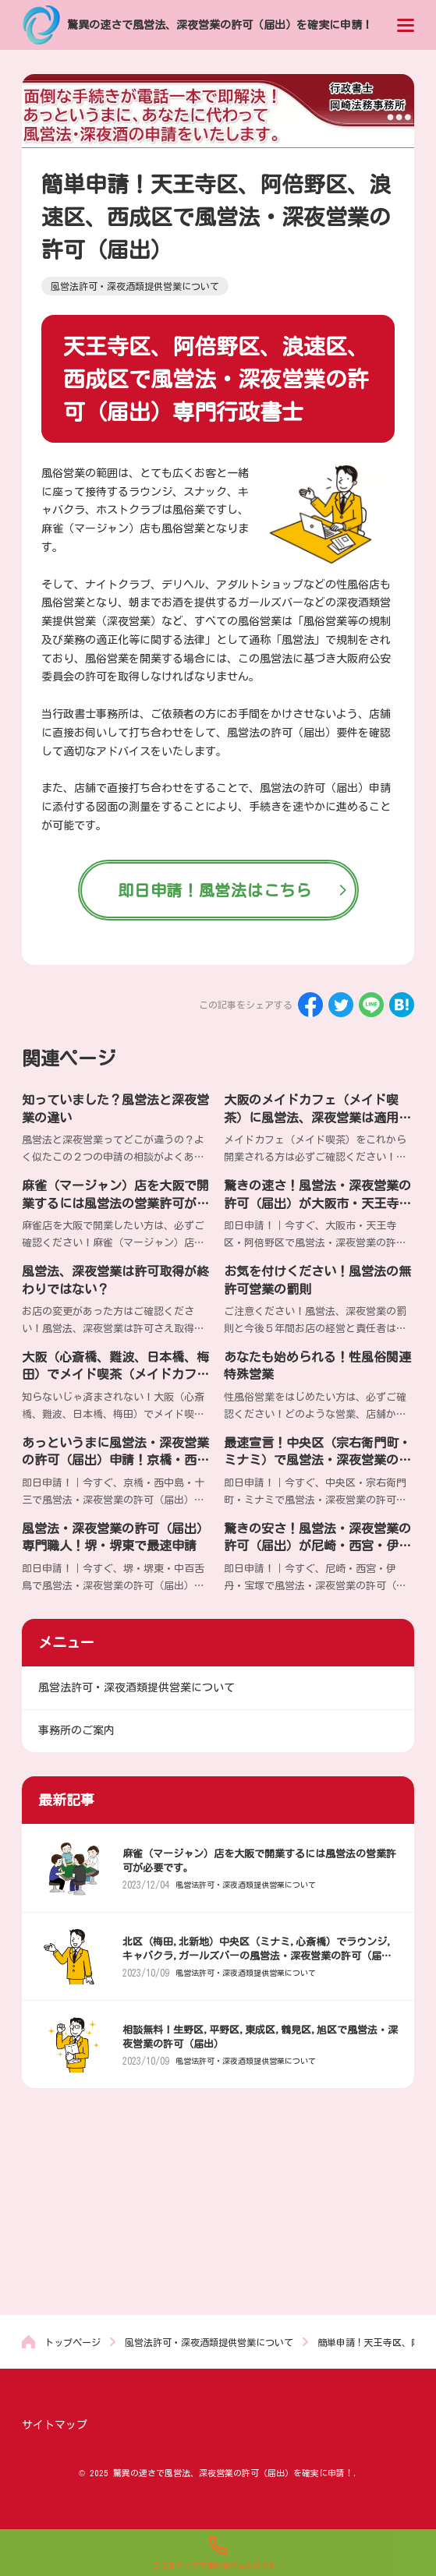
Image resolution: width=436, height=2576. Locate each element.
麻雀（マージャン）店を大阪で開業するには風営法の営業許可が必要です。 (115, 1203)
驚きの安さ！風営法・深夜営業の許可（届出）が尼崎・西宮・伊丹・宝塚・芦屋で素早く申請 (317, 1546)
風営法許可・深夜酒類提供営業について (245, 1885)
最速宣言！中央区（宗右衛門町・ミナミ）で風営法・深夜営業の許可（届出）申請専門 (317, 1460)
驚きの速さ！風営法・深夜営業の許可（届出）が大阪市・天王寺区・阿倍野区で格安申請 (317, 1203)
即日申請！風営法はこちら (214, 890)
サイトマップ (54, 2424)
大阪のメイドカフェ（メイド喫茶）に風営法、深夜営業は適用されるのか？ (317, 1117)
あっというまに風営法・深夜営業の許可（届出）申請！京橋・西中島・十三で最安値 (115, 1460)
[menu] (405, 25)
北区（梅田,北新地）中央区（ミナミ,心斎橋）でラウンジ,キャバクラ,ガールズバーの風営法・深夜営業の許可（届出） (257, 1956)
